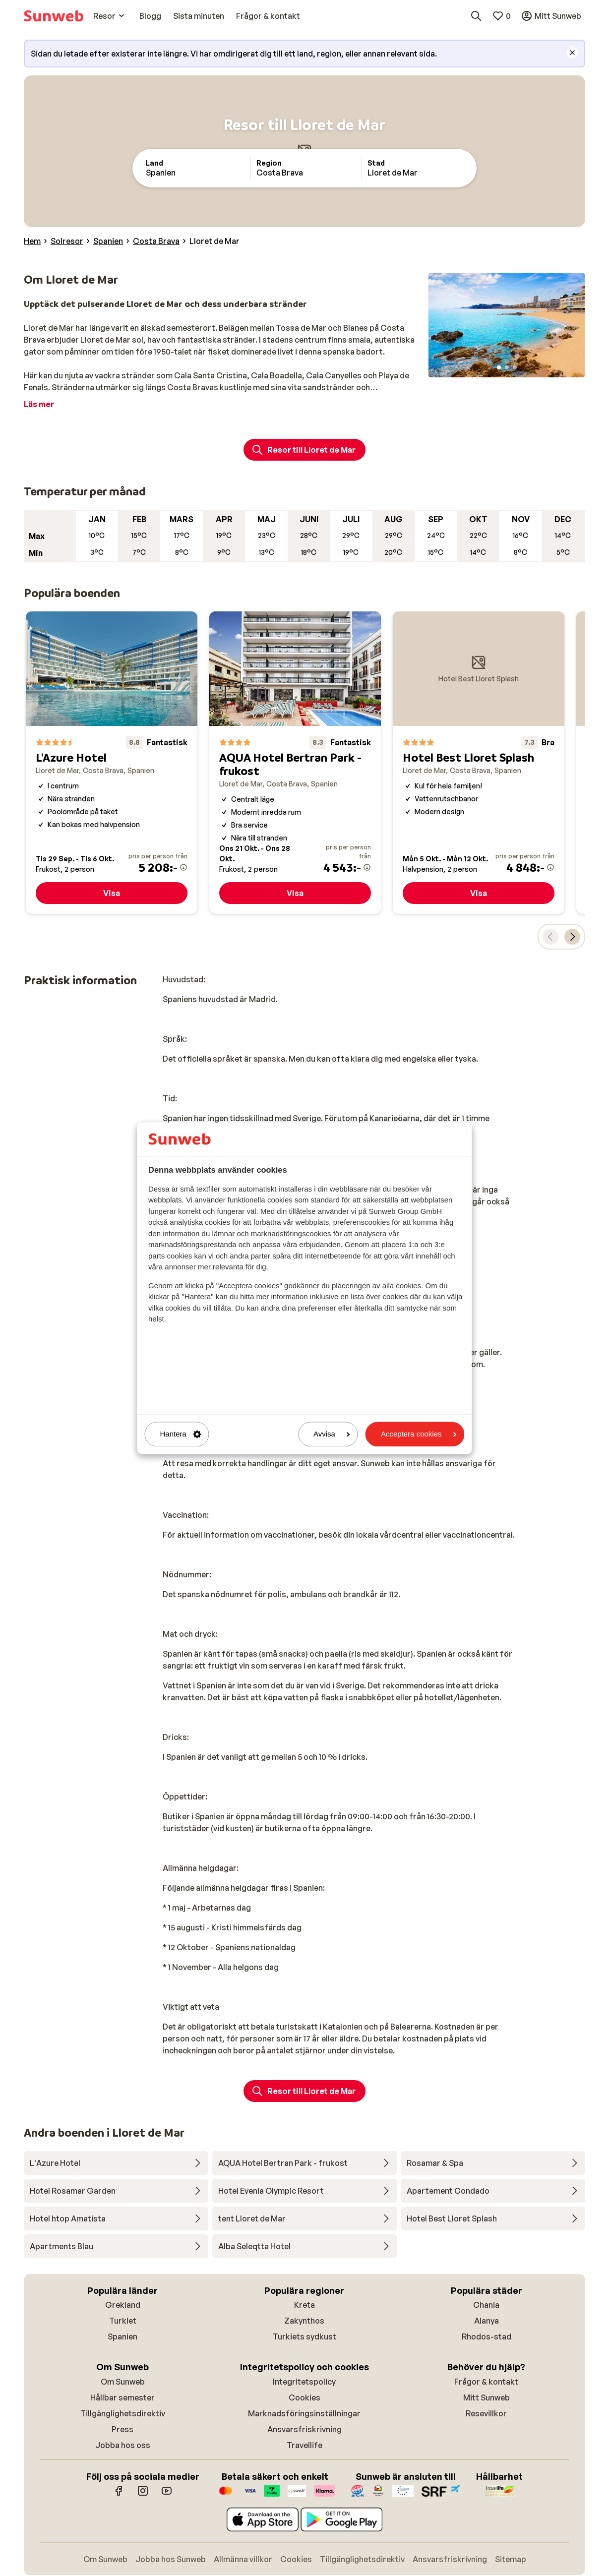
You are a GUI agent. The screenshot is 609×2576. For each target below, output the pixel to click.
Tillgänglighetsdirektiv (122, 2413)
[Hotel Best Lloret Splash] (478, 762)
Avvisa (331, 1434)
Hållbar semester (122, 2397)
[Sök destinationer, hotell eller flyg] (476, 16)
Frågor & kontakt (486, 2382)
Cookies (304, 2397)
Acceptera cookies (419, 1434)
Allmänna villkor (243, 2559)
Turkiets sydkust (304, 2336)
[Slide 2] (507, 367)
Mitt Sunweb (486, 2397)
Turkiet (122, 2321)
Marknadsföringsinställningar (304, 2413)
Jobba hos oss (122, 2445)
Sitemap (510, 2559)
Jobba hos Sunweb (170, 2559)
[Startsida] (53, 16)
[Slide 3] (515, 367)
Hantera (180, 1434)
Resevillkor (486, 2413)
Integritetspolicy (304, 2382)
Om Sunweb (123, 2382)
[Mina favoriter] (501, 16)
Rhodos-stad (486, 2336)
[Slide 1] (499, 367)
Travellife (304, 2445)
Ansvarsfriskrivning (304, 2429)
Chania (486, 2305)
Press (122, 2429)
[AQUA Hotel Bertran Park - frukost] (295, 762)
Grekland (122, 2305)
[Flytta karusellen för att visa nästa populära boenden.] (572, 937)
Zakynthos (304, 2321)
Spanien (122, 2336)
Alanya (486, 2321)
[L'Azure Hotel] (111, 762)
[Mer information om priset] (183, 867)
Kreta (304, 2305)
